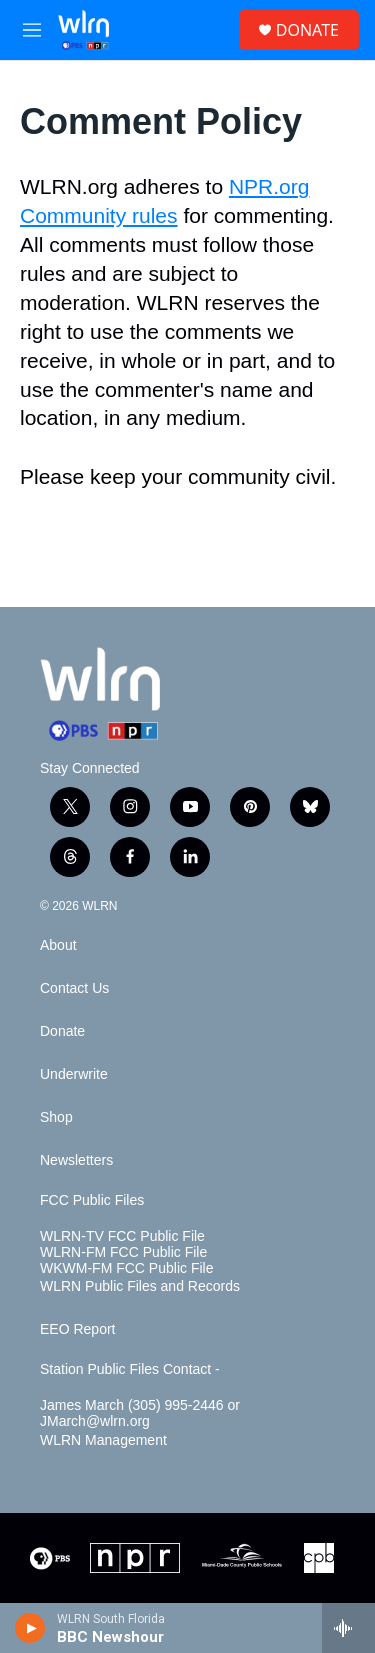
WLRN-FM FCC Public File (123, 1252)
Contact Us (74, 988)
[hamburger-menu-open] (32, 30)
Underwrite (74, 1074)
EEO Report (77, 1329)
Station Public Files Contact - (130, 1369)
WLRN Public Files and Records (140, 1286)
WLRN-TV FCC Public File (122, 1236)
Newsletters (76, 1160)
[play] (30, 1628)
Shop (56, 1117)
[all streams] (348, 1628)
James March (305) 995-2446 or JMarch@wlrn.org (140, 1413)
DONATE (307, 30)
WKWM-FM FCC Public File (126, 1268)
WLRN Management (103, 1440)
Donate (62, 1031)
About (58, 945)
